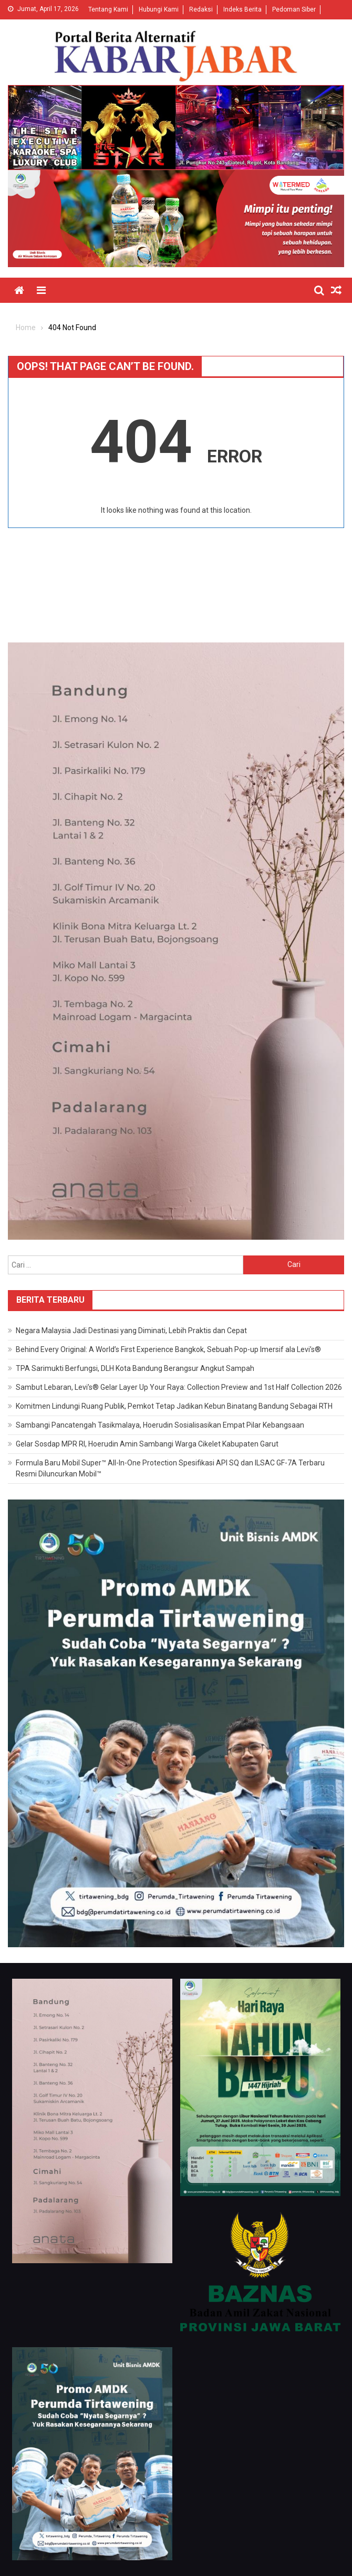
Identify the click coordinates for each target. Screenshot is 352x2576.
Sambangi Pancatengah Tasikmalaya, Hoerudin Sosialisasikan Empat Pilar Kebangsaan (160, 1425)
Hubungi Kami (159, 9)
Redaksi (201, 9)
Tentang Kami (108, 9)
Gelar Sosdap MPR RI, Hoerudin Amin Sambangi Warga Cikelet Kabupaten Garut (147, 1444)
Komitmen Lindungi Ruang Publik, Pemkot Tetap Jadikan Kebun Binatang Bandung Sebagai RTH (174, 1406)
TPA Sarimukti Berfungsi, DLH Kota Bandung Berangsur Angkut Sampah (135, 1368)
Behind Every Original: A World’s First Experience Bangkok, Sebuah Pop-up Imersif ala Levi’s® (168, 1349)
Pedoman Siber (294, 9)
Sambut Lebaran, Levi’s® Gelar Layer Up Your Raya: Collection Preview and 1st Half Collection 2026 (179, 1387)
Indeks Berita (242, 9)
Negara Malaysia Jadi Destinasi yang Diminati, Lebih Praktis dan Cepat (131, 1330)
